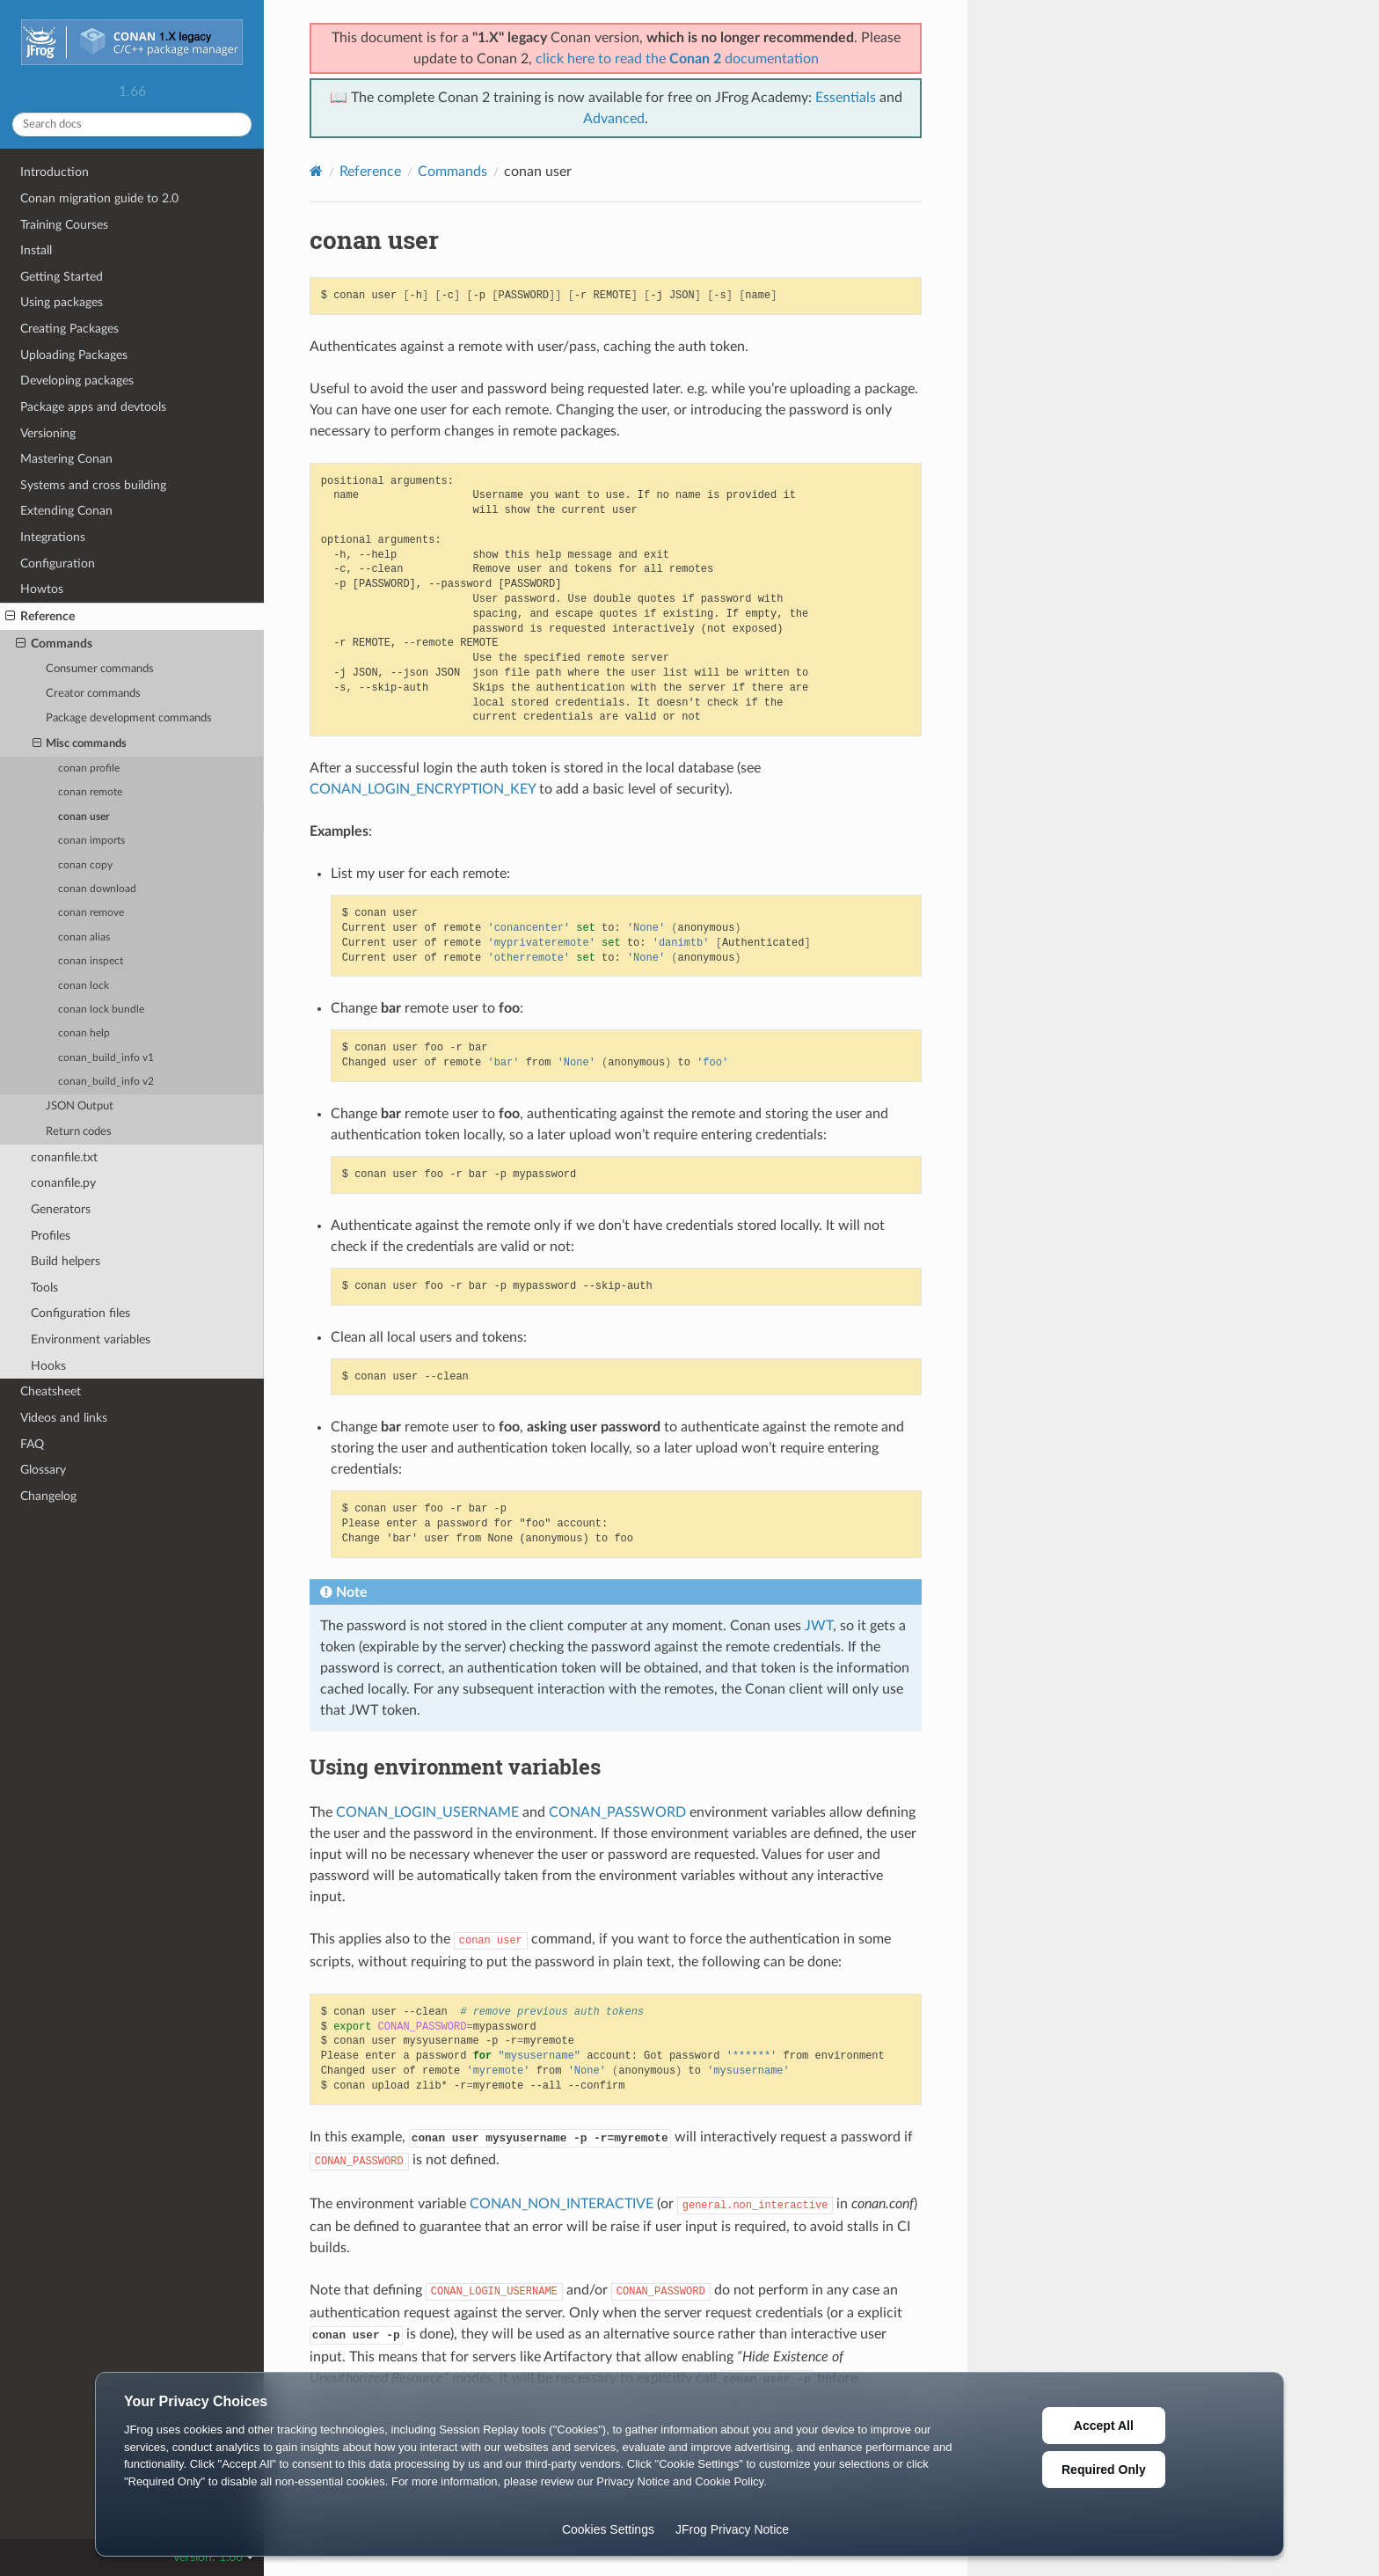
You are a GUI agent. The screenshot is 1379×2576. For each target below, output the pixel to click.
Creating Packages (69, 328)
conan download (97, 889)
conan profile (89, 768)
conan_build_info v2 (106, 1082)
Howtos (41, 589)
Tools (44, 1287)
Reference (40, 617)
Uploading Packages (74, 355)
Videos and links (63, 1417)
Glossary (43, 1469)
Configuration (57, 563)
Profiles (50, 1235)
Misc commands (80, 744)
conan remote (90, 792)
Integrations (52, 537)
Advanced (614, 119)
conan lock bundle (101, 1009)
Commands (54, 644)
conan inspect (90, 961)
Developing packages (77, 380)
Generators (61, 1209)
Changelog (48, 1496)
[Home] (316, 171)
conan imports (91, 840)
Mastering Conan (66, 458)
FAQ (32, 1444)
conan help (84, 1033)
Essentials (845, 98)
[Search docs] (131, 124)
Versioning (48, 433)
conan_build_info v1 (106, 1058)
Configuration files (80, 1313)
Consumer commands (100, 669)
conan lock (83, 986)
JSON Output (79, 1106)
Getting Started (61, 276)
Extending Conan (66, 510)
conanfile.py (63, 1182)
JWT (819, 1626)
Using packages (61, 302)
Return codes (79, 1132)
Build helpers (65, 1261)
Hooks (48, 1365)
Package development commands (129, 718)
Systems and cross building (93, 485)
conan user (83, 817)
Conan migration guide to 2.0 (99, 198)
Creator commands (93, 693)
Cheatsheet (50, 1391)
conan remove (91, 913)
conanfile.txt (64, 1157)
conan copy (85, 865)
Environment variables (90, 1339)
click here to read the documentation (677, 59)
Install (36, 250)
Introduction (54, 172)
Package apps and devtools (93, 406)
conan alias (84, 937)
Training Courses (64, 224)
